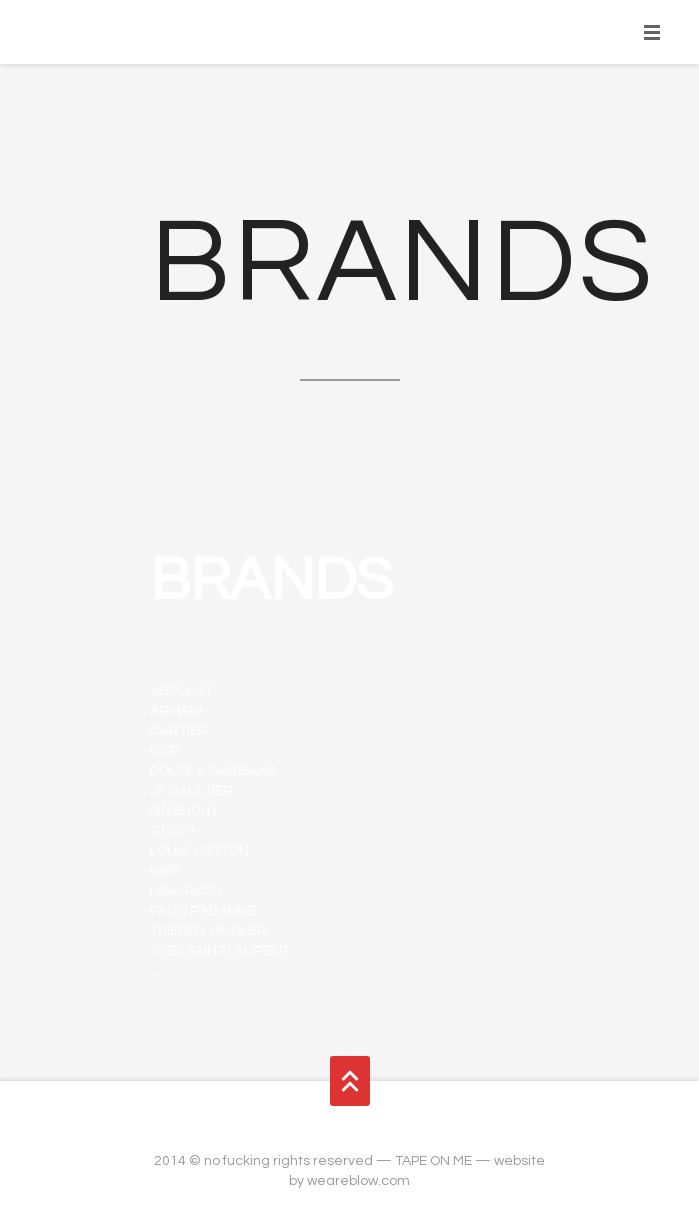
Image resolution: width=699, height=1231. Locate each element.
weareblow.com (358, 1181)
